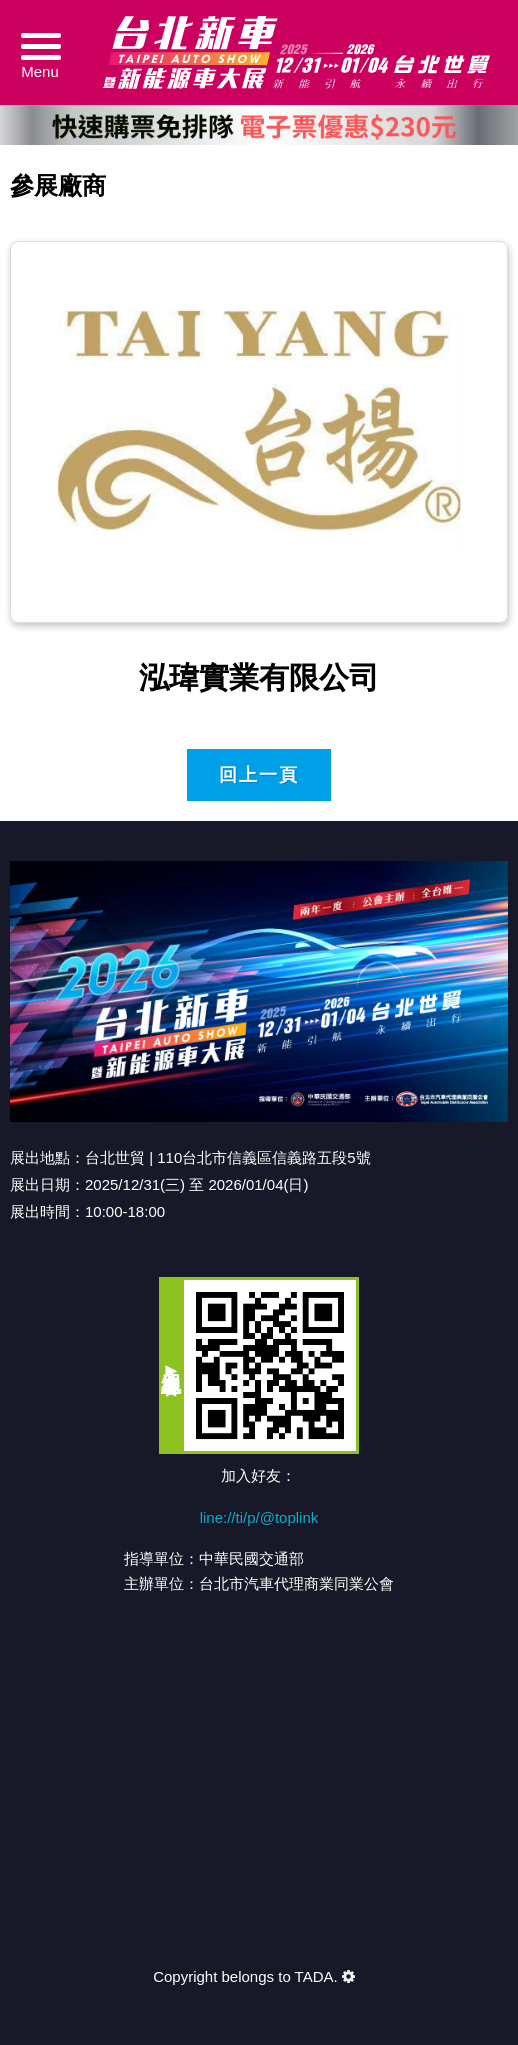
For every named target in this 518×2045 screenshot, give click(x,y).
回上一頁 (259, 775)
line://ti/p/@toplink (259, 1517)
